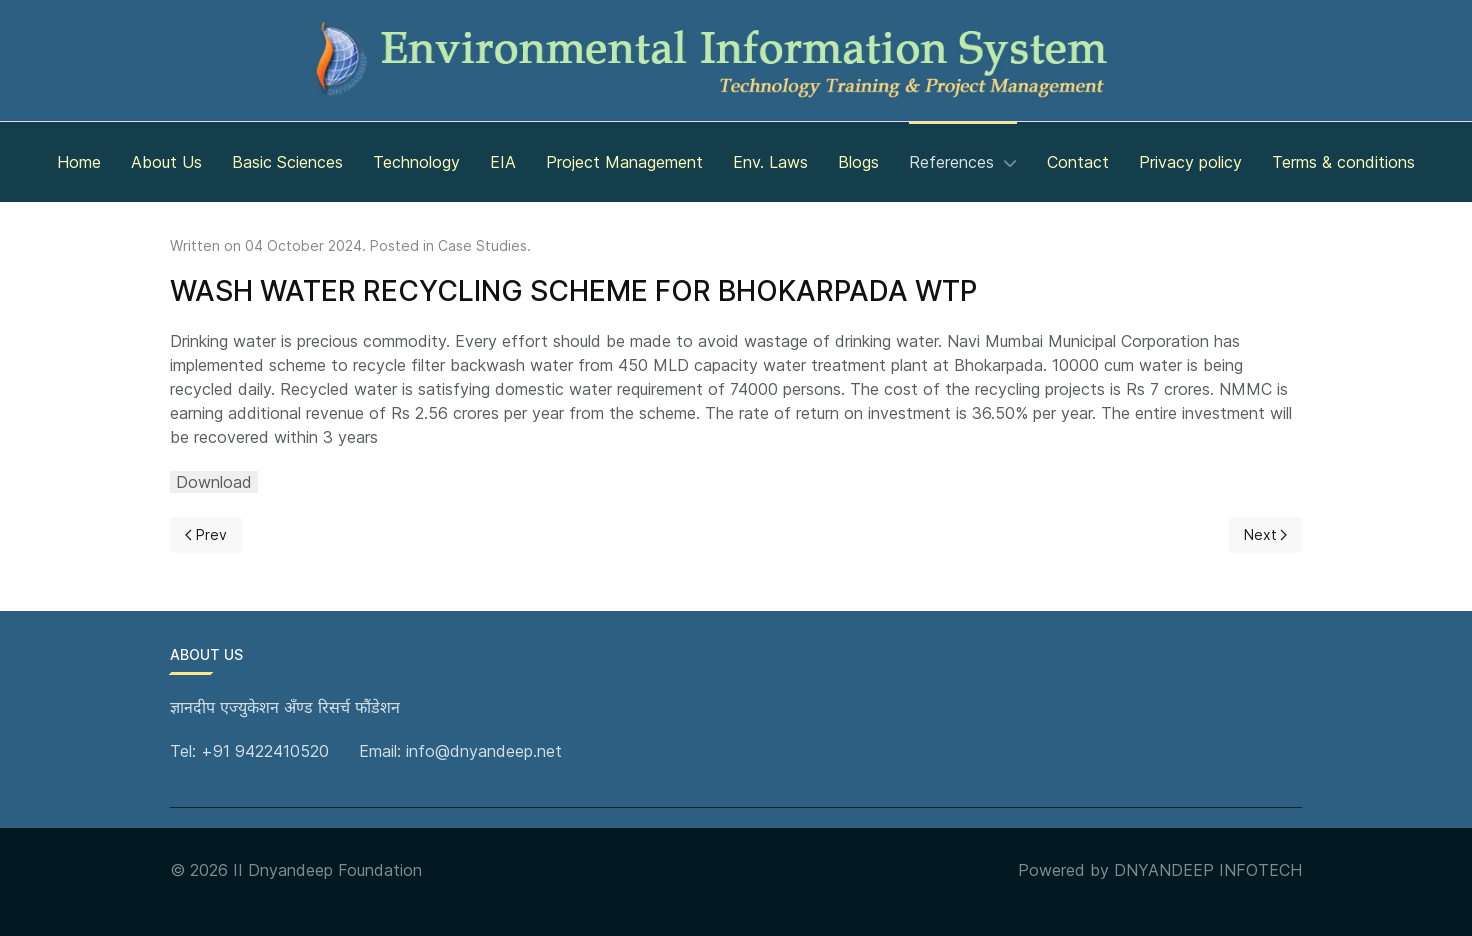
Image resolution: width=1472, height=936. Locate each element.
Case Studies (482, 245)
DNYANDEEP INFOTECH (1208, 870)
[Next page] (1266, 535)
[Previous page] (206, 535)
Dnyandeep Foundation (335, 870)
